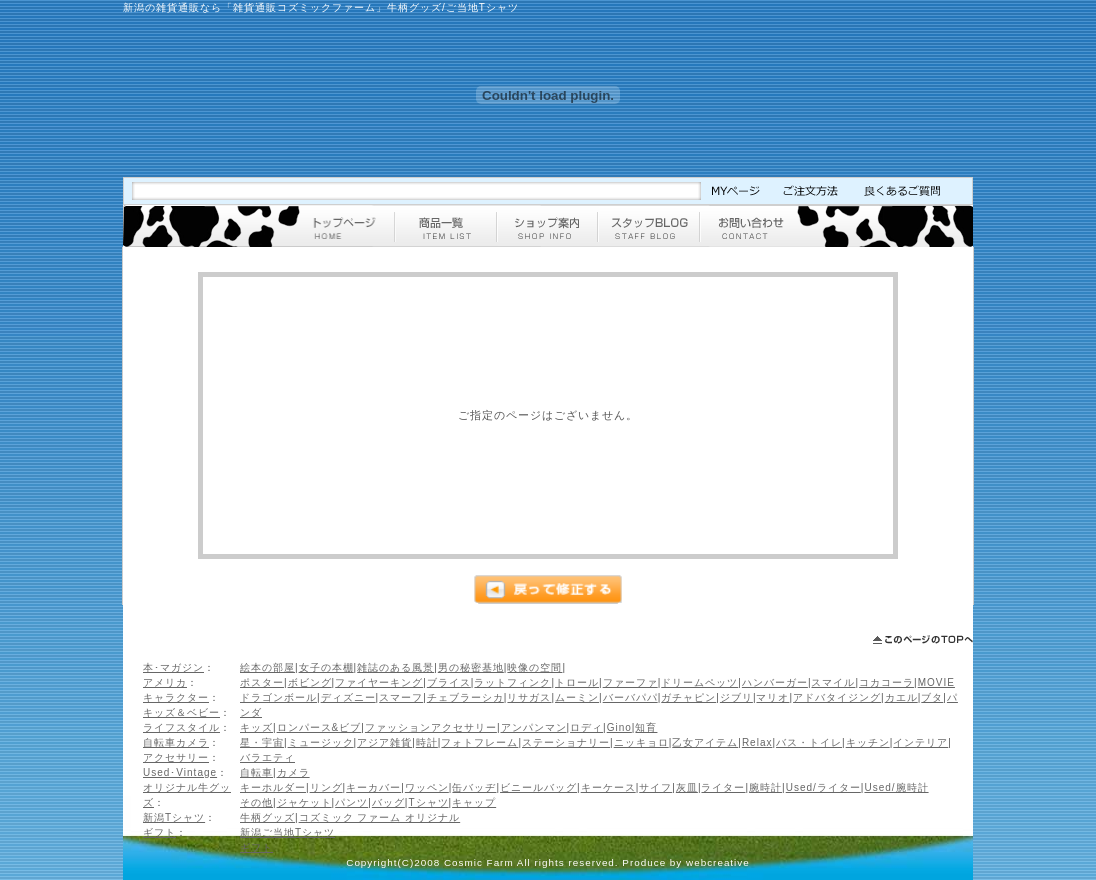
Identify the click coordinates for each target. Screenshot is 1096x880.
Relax (757, 742)
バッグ (388, 802)
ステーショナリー (566, 742)
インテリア (920, 742)
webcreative (718, 862)
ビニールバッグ (538, 787)
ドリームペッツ (699, 682)
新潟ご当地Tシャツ (287, 832)
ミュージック (321, 742)
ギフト (159, 832)
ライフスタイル (181, 727)
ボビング (310, 682)
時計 (427, 742)
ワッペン (427, 787)
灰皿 (687, 787)
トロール (577, 682)
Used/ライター (823, 787)
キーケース (608, 787)
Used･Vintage (180, 772)
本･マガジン (173, 667)
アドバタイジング (837, 697)
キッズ (256, 727)
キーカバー (373, 787)
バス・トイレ (809, 742)
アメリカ (165, 682)
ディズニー (348, 697)
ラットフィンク (512, 682)
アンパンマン (534, 727)
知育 (646, 727)
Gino (619, 727)
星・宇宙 (262, 742)
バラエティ (267, 757)
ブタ (932, 697)
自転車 (256, 772)
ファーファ (630, 682)
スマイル (833, 682)
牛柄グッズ (267, 817)
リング (326, 787)
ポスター (262, 682)
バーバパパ (630, 697)
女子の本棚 (326, 667)
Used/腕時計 (896, 787)
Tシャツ (428, 802)
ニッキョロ (641, 742)
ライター (723, 787)
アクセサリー (176, 757)
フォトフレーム (479, 742)
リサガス (529, 697)
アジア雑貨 (384, 742)
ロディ (586, 727)
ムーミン (577, 697)
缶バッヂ (474, 787)
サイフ (655, 787)
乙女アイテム (705, 742)
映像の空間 (534, 667)
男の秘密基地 (471, 667)
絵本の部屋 (267, 667)
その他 (256, 802)
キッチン (868, 742)
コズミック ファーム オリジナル (380, 817)
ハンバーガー (775, 682)
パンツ (351, 802)
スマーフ (401, 697)
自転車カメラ (176, 742)
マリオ (772, 697)
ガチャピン (688, 697)
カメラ (293, 772)
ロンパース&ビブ (319, 727)
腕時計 (765, 787)
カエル (901, 697)
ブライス (449, 682)
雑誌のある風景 (395, 667)
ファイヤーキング (379, 682)
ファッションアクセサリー (431, 727)
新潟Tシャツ (174, 817)
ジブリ (736, 697)
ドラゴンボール (278, 697)
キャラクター (176, 697)
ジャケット (304, 802)
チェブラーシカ (465, 697)
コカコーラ (886, 682)
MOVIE (936, 682)
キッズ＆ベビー (181, 712)
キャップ (474, 802)
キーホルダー (273, 787)
